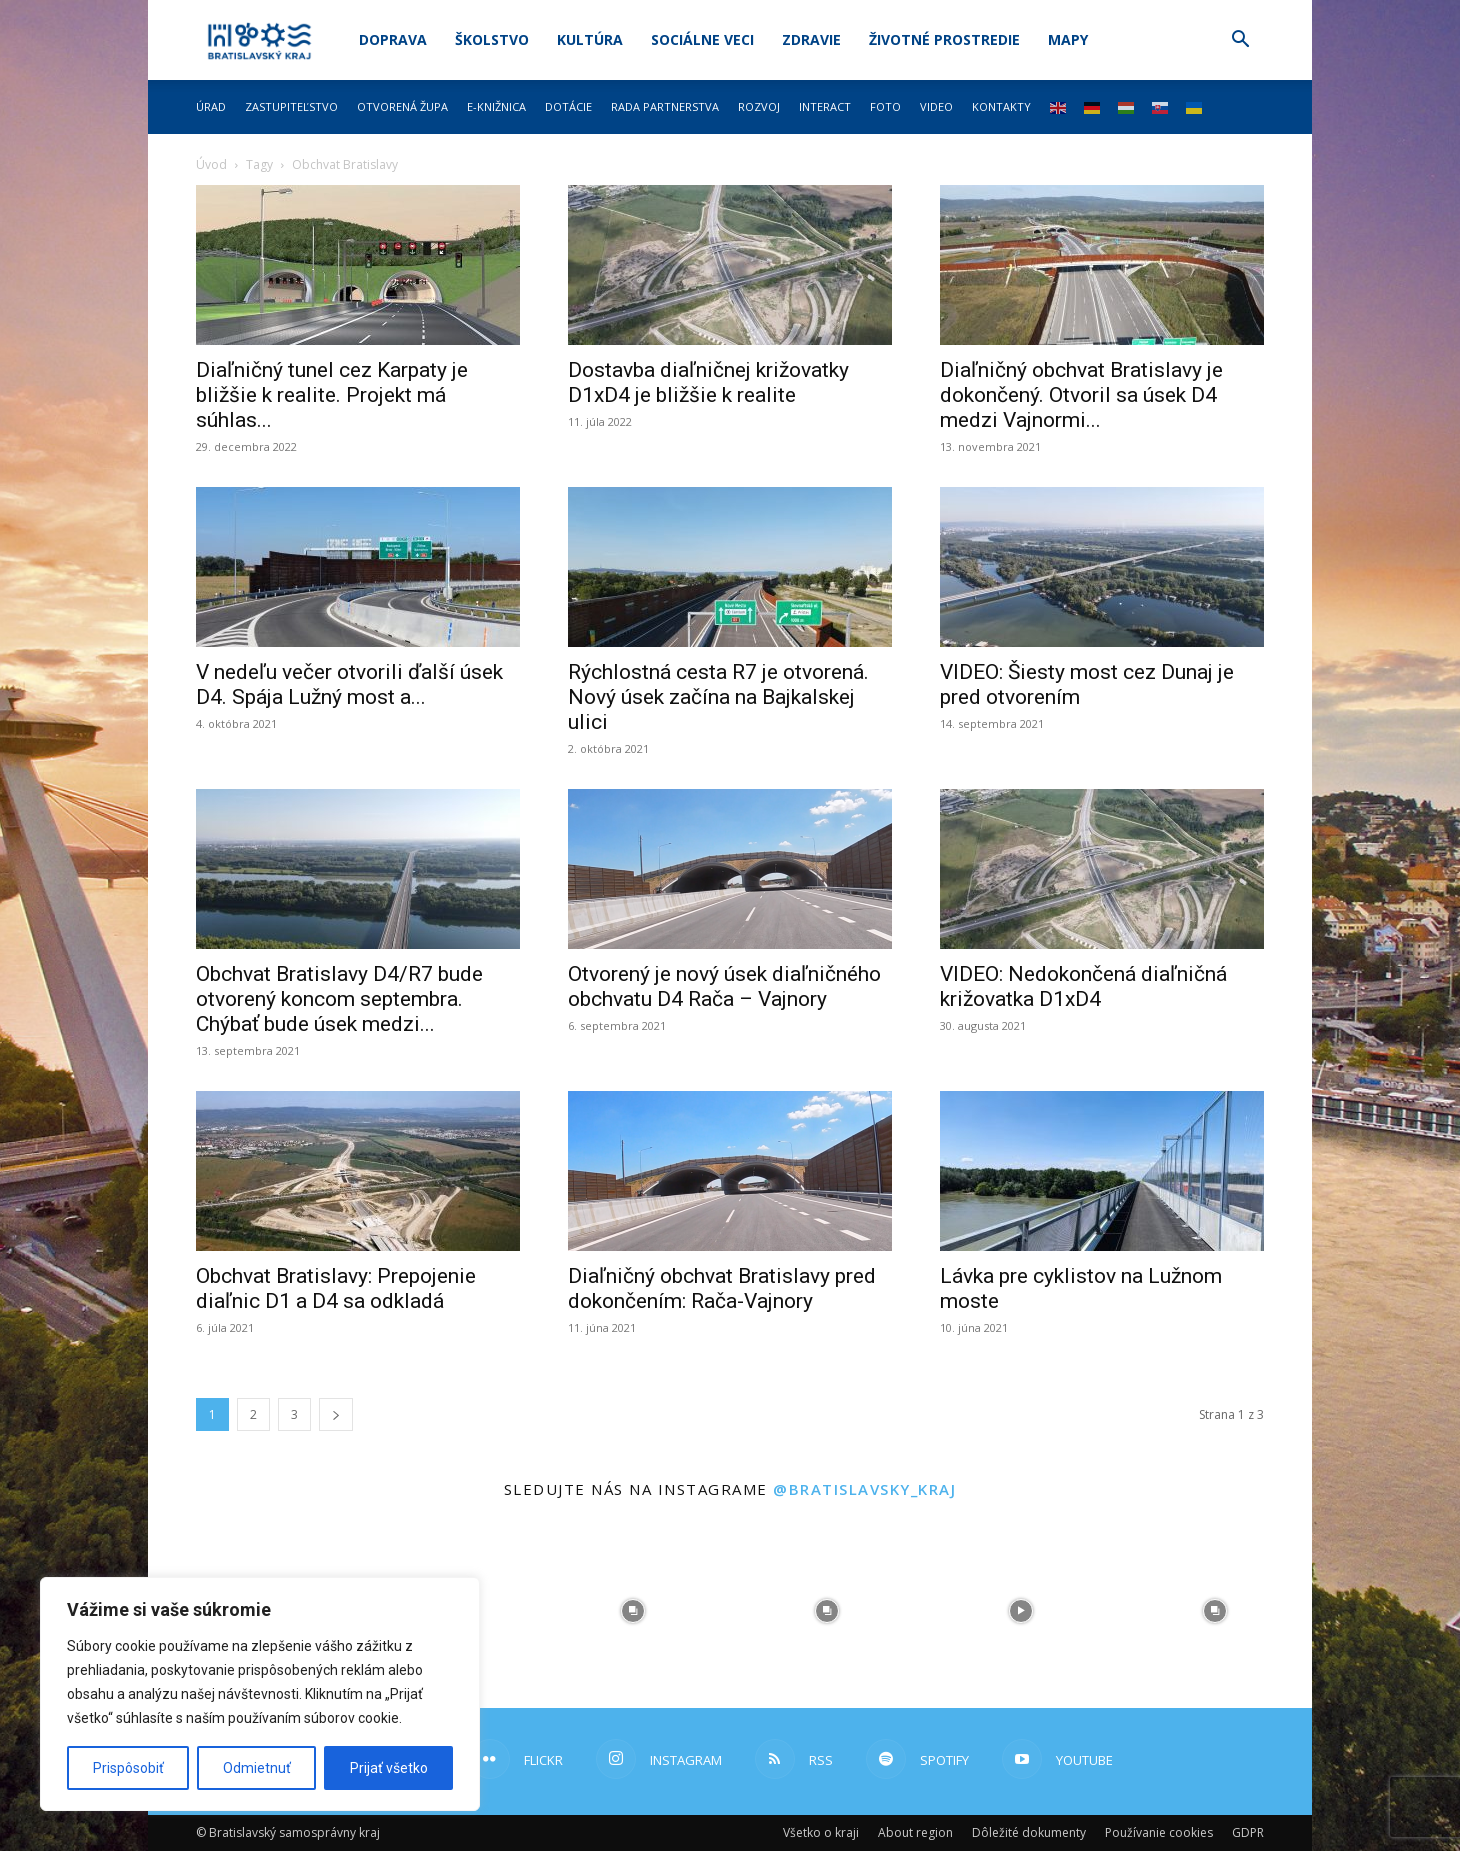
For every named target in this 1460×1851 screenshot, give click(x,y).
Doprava (393, 39)
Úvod (211, 164)
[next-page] (336, 1414)
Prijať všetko (389, 1768)
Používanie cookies (1159, 1832)
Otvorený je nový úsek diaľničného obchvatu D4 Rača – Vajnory (724, 986)
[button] (1240, 41)
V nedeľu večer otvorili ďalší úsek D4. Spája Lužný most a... (349, 684)
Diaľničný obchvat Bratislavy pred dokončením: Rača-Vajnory (722, 1288)
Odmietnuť (257, 1768)
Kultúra (590, 39)
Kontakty (1001, 106)
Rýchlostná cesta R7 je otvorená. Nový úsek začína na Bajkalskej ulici (718, 697)
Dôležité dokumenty (1029, 1832)
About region (915, 1832)
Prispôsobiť (128, 1768)
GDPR (1248, 1832)
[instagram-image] (633, 1611)
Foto (885, 106)
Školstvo (492, 39)
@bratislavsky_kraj (864, 1489)
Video (936, 106)
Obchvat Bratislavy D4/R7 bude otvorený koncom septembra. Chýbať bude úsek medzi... (339, 999)
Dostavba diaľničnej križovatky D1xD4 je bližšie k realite (708, 382)
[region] (260, 1694)
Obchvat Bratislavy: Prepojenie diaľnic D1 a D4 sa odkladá (336, 1288)
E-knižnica (496, 106)
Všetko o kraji (821, 1832)
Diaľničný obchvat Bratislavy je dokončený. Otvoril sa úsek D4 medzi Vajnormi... (1081, 395)
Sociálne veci (702, 39)
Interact (825, 106)
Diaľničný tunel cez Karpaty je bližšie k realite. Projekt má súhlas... (332, 395)
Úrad (211, 106)
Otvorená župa (402, 106)
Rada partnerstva (665, 106)
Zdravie (811, 39)
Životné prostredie (944, 39)
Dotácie (568, 106)
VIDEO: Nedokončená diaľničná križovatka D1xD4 (1083, 986)
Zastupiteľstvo (291, 106)
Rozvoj (759, 106)
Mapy (1068, 39)
